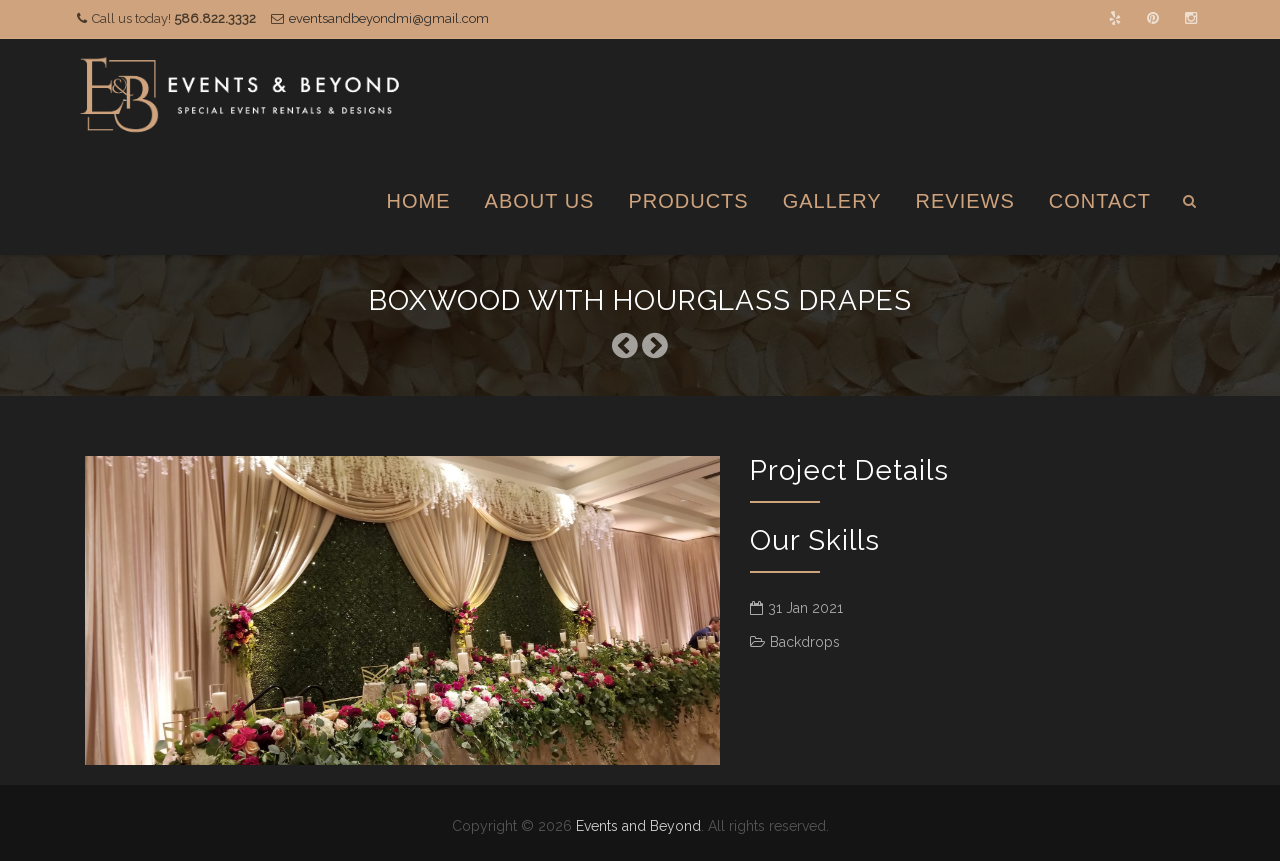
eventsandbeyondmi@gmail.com (389, 18)
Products (688, 201)
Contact (1100, 201)
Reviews (965, 201)
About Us (540, 201)
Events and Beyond (638, 826)
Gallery (832, 201)
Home (419, 201)
